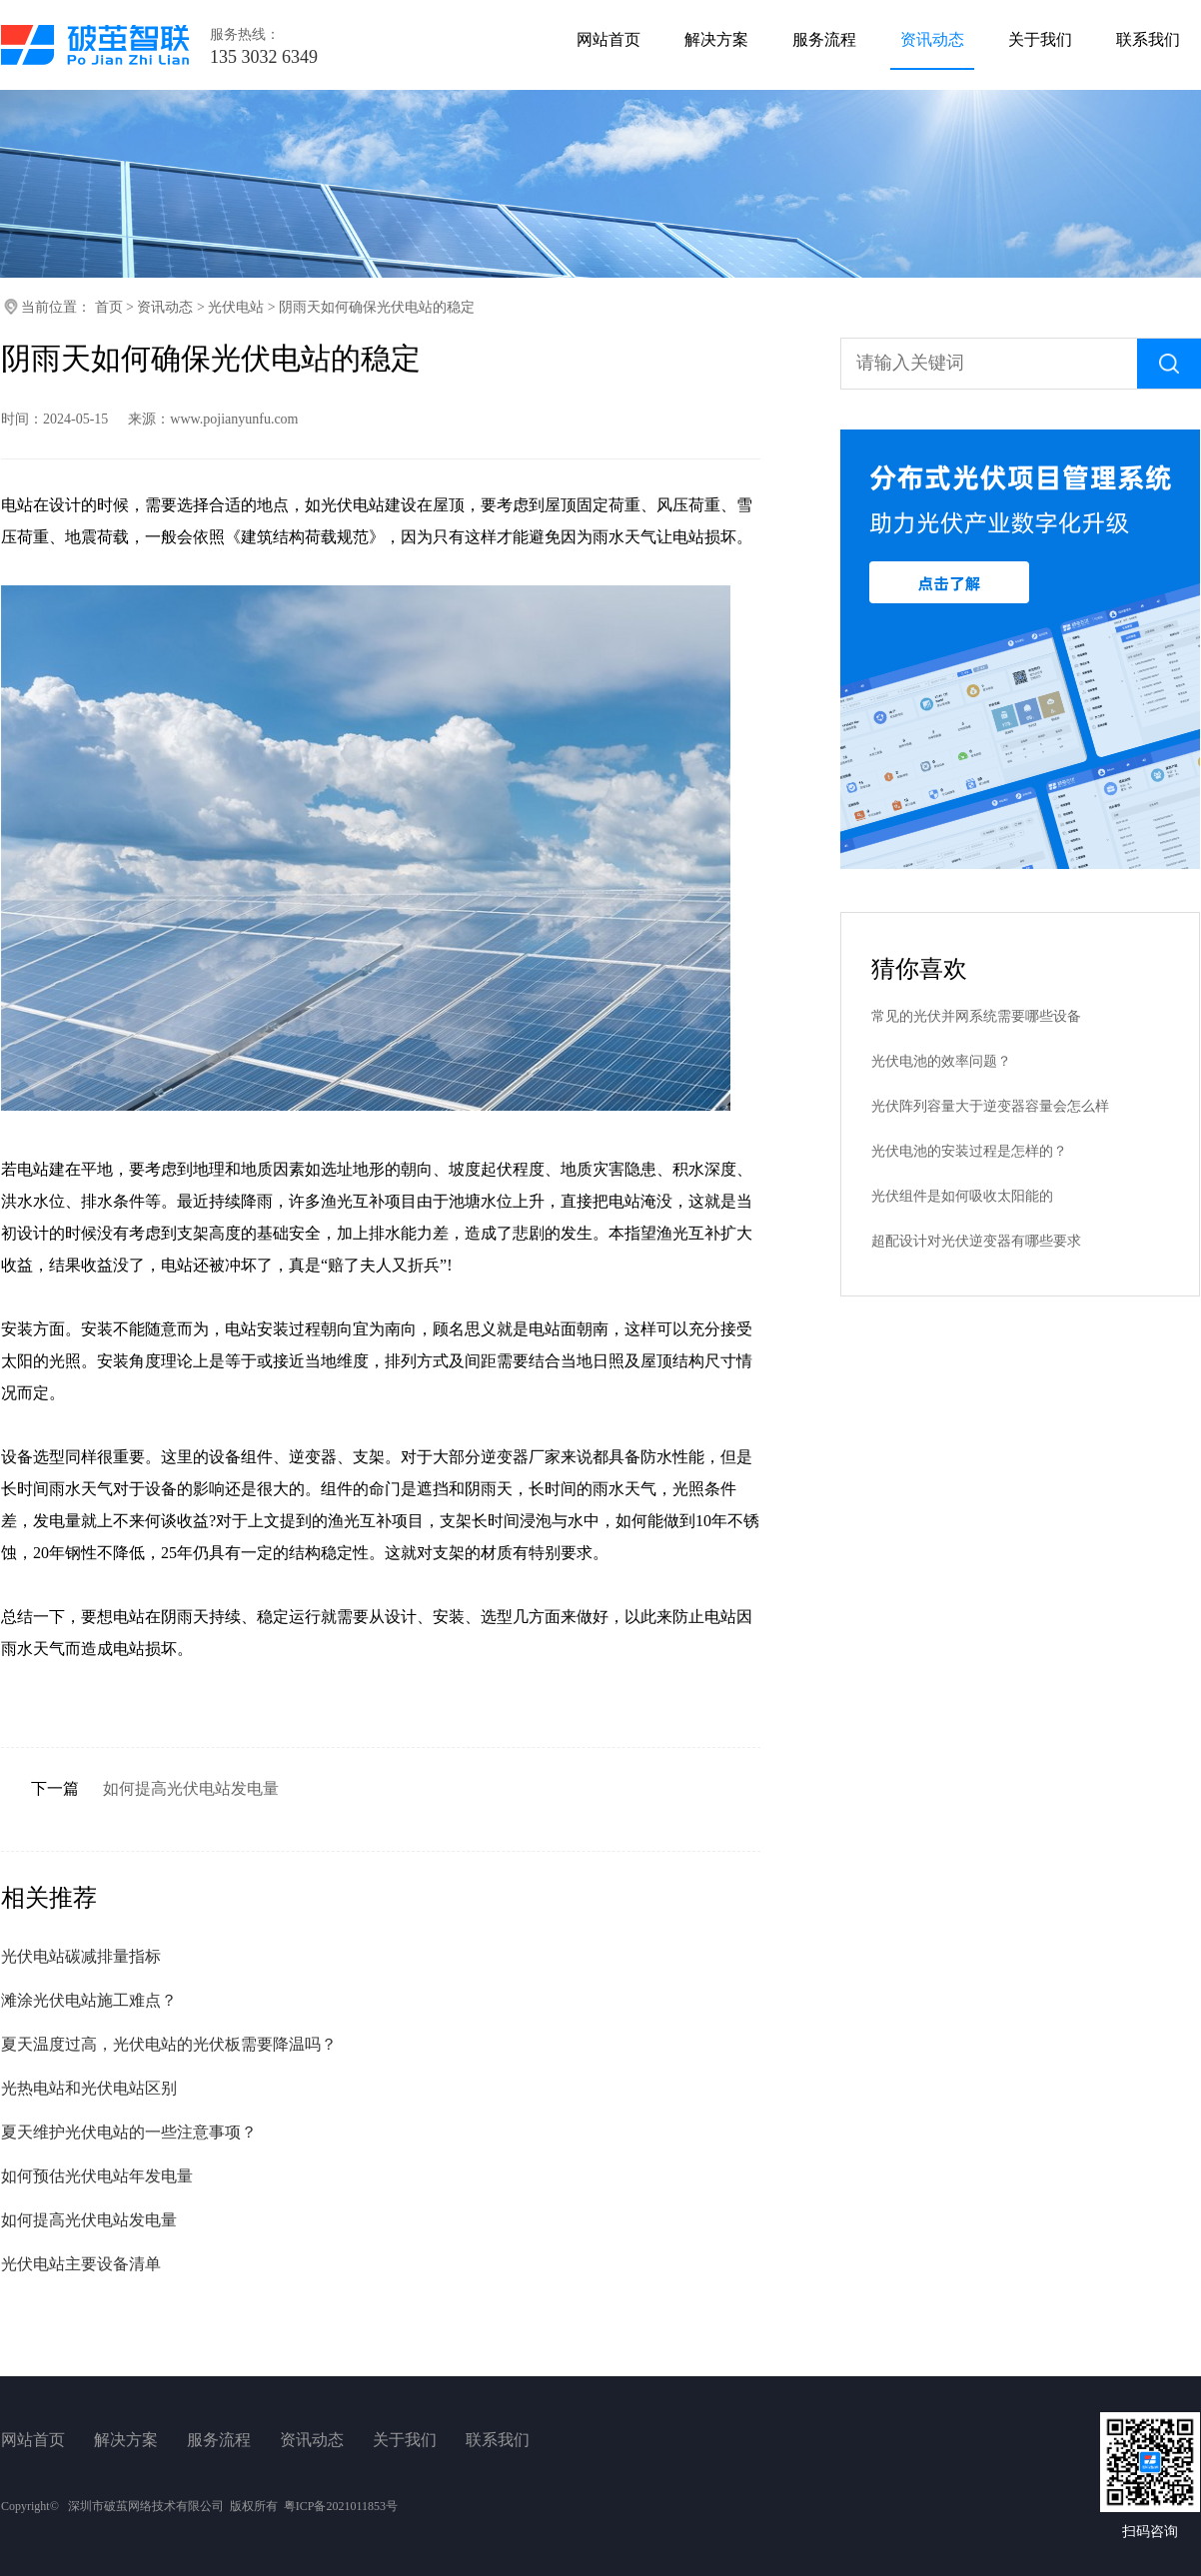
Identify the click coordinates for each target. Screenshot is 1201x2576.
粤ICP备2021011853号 (341, 2506)
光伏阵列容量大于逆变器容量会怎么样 (990, 1106)
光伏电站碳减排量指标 (81, 1956)
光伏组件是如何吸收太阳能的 (962, 1196)
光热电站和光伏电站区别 (89, 2088)
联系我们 (498, 2440)
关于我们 (405, 2440)
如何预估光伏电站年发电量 (97, 2175)
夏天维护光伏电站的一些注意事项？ (129, 2132)
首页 (109, 307)
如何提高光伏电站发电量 (191, 1788)
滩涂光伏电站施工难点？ (89, 2000)
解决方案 (126, 2440)
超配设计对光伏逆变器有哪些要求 (976, 1241)
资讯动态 (165, 307)
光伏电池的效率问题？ (941, 1061)
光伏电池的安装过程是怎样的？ (969, 1151)
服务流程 (219, 2440)
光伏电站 (236, 307)
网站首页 (33, 2440)
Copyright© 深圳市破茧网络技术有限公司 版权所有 (139, 2506)
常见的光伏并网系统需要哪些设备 (976, 1016)
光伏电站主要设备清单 (81, 2263)
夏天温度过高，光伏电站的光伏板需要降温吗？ (169, 2044)
